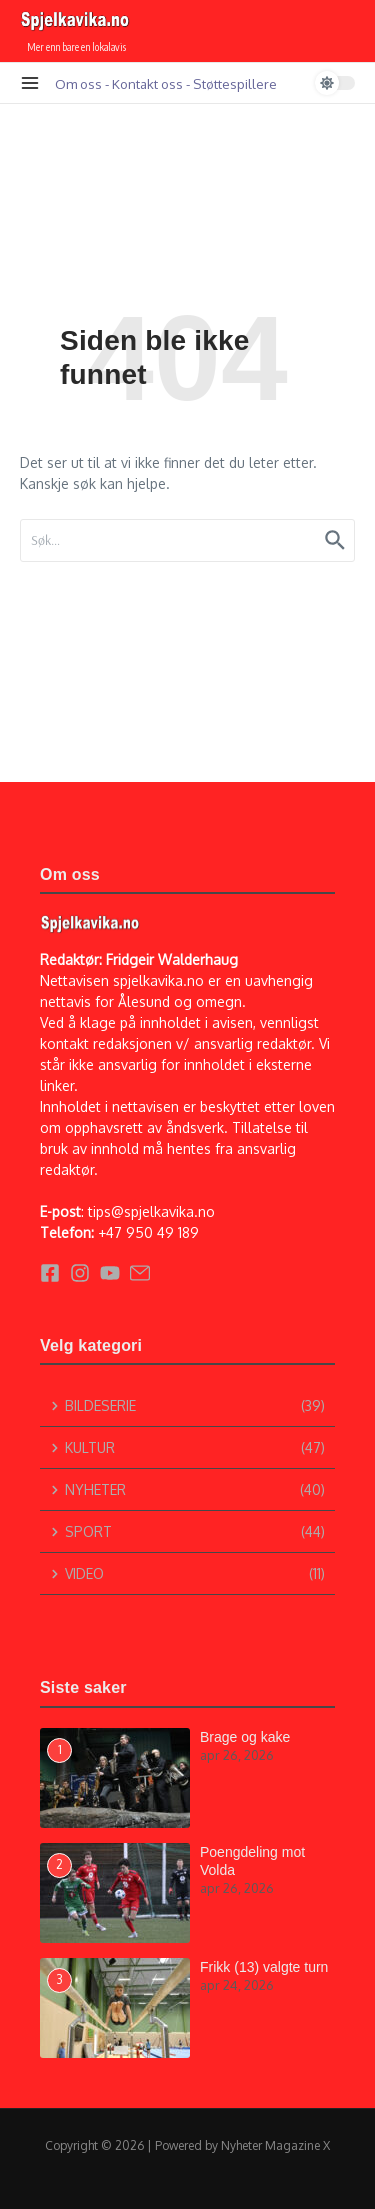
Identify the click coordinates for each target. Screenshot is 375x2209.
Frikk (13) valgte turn (264, 1967)
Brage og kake (245, 1737)
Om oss (78, 83)
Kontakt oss (147, 83)
